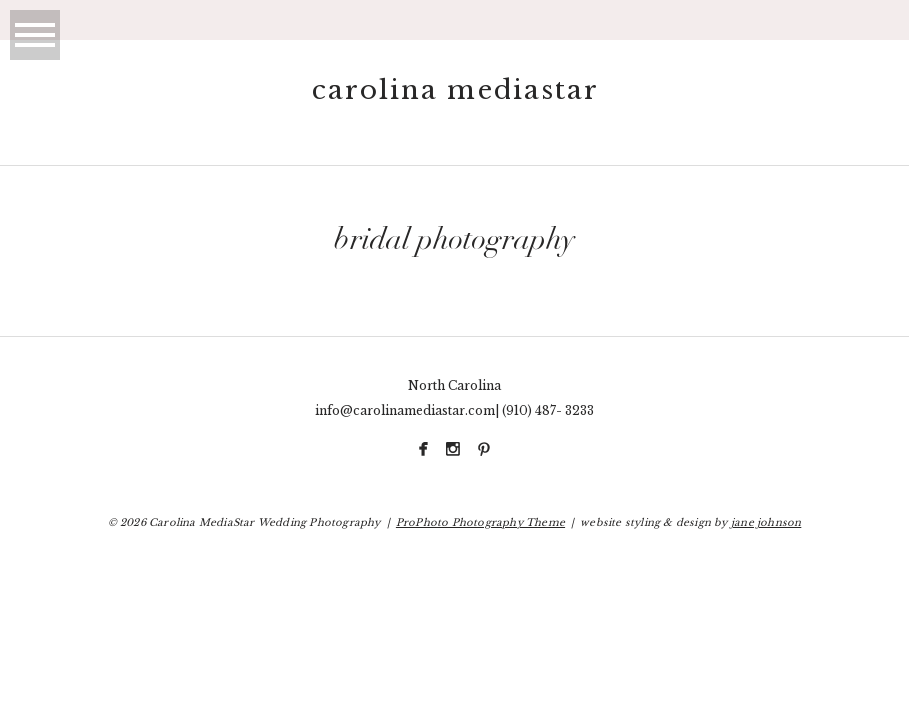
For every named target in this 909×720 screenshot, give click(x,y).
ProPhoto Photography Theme (480, 522)
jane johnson (766, 522)
